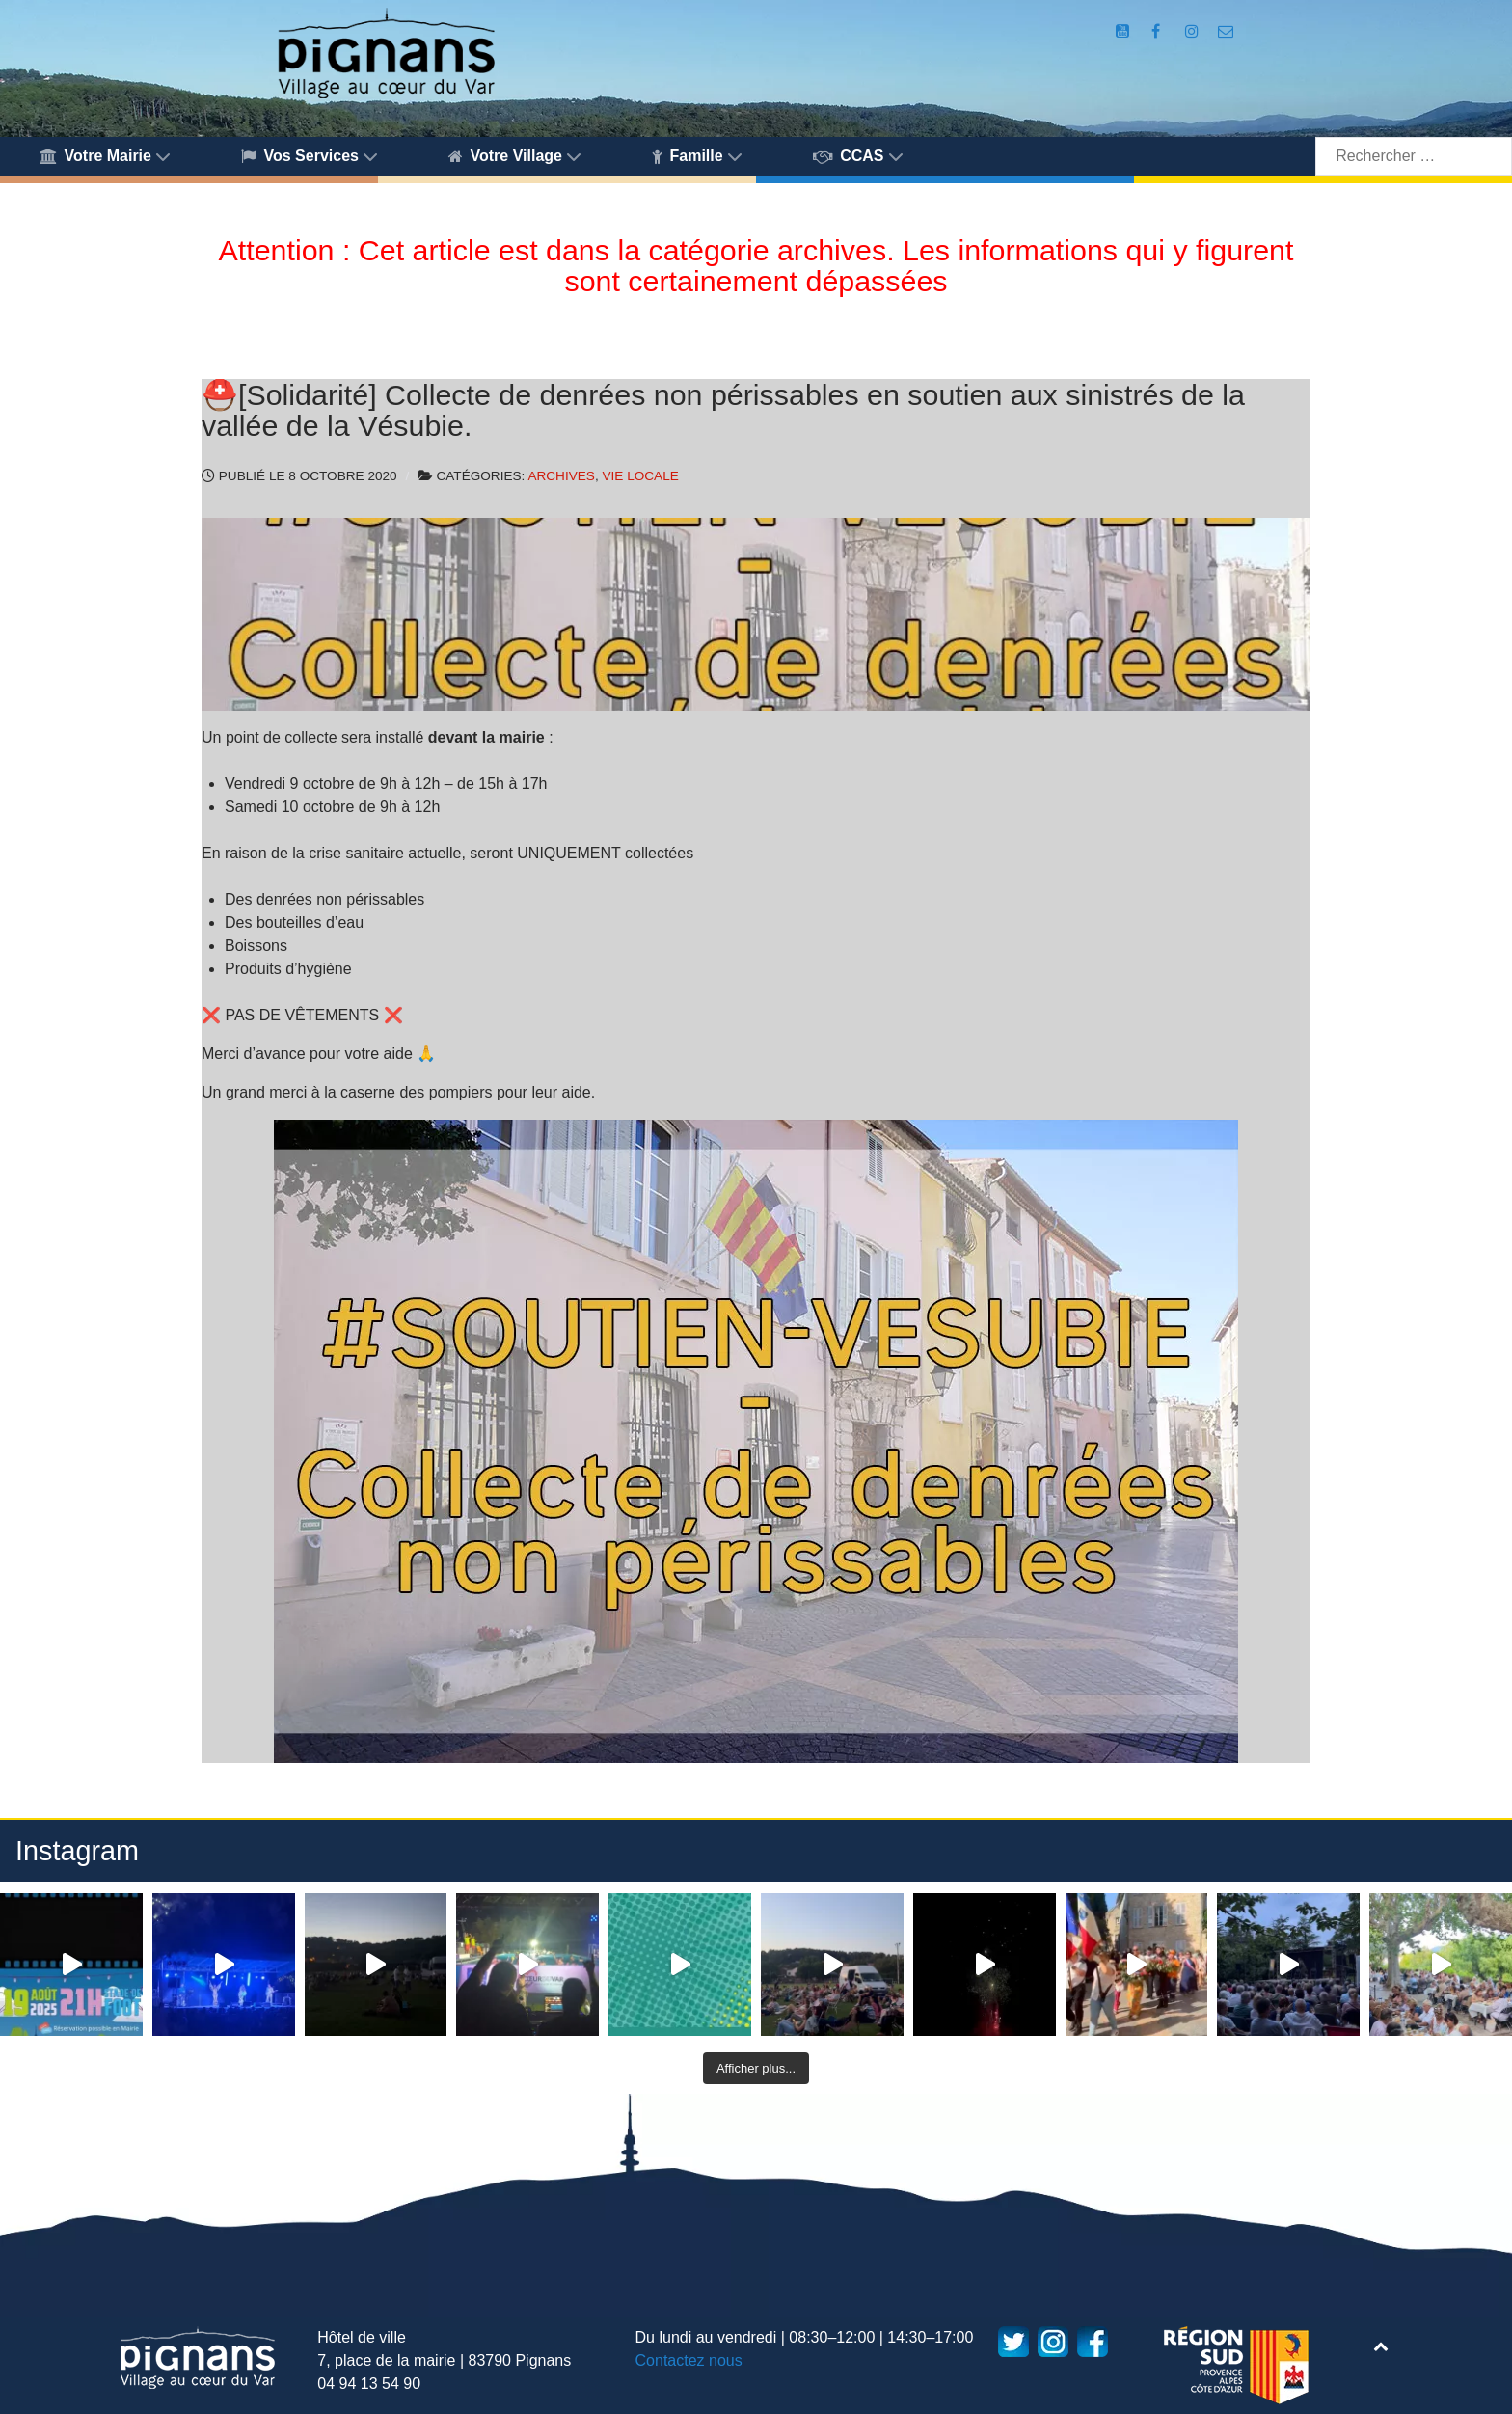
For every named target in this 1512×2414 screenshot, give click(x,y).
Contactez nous (688, 2360)
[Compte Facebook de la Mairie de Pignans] (1157, 31)
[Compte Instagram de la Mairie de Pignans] (1193, 31)
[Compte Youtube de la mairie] (1124, 31)
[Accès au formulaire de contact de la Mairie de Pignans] (1226, 31)
